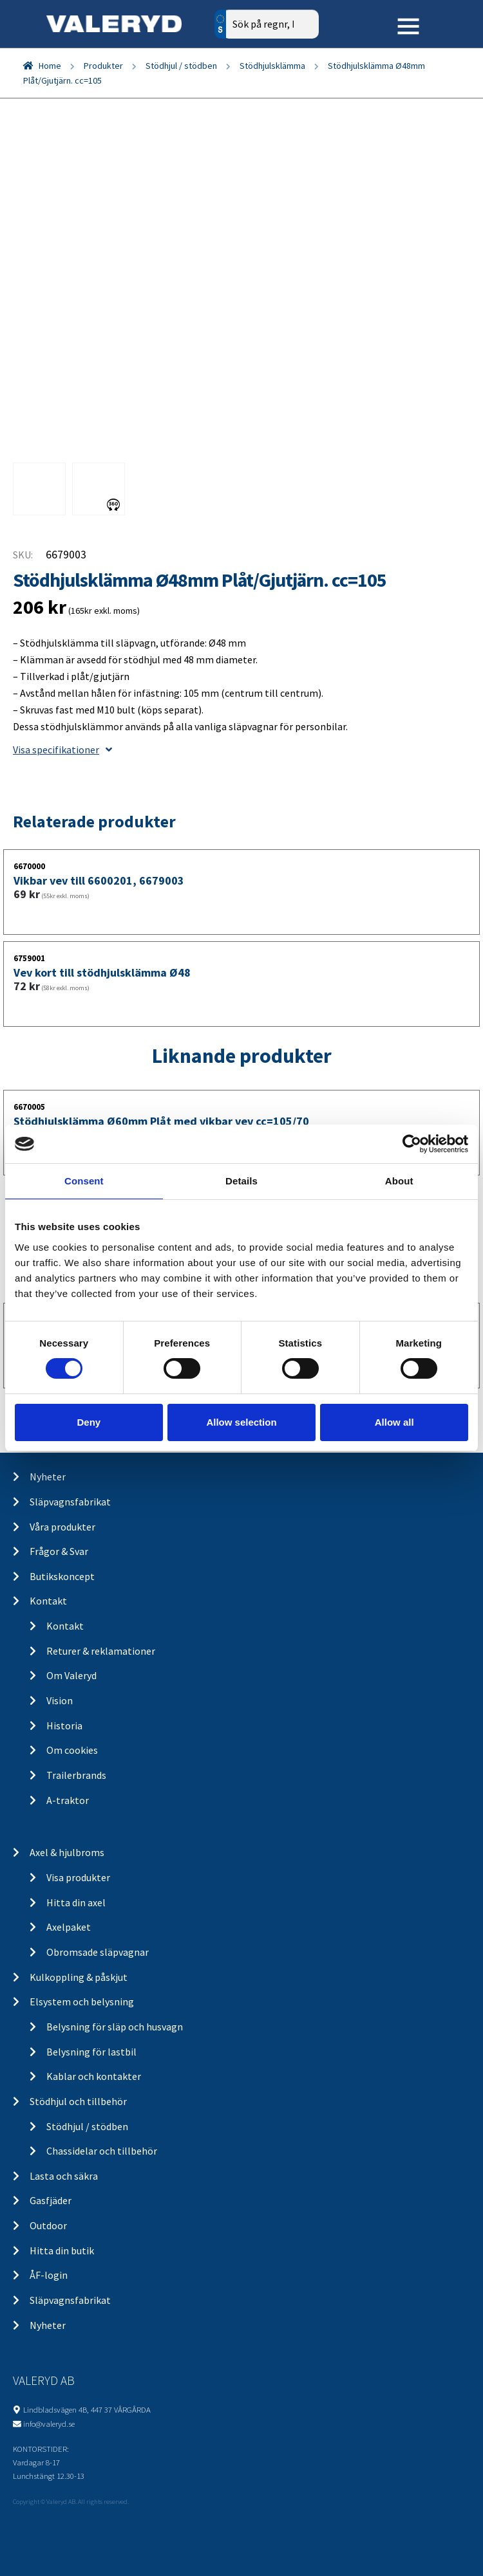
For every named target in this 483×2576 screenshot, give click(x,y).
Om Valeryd (71, 1675)
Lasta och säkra (64, 2175)
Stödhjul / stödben (181, 65)
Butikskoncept (62, 1576)
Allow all (394, 1422)
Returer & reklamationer (100, 1650)
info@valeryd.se (49, 2423)
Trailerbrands (76, 1775)
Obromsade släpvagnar (97, 1952)
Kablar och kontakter (93, 2076)
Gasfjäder (50, 2200)
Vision (59, 1700)
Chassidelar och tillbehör (101, 2150)
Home (50, 65)
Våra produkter (62, 1526)
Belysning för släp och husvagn (114, 2026)
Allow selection (241, 1422)
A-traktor (67, 1800)
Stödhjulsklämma (272, 65)
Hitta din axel (76, 1902)
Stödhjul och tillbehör (78, 2101)
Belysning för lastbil (91, 2051)
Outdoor (48, 2225)
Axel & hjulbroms (67, 1852)
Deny (88, 1422)
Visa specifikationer (62, 749)
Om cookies (72, 1749)
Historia (64, 1725)
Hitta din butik (62, 2250)
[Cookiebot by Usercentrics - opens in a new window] (411, 1144)
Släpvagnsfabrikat (70, 1501)
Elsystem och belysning (82, 2001)
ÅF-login (49, 2274)
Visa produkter (78, 1877)
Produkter (103, 65)
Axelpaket (68, 1926)
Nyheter (48, 1476)
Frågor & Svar (59, 1551)
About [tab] (399, 1180)
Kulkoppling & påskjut (79, 1977)
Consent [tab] (84, 1180)
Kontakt (48, 1600)
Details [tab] (241, 1180)
